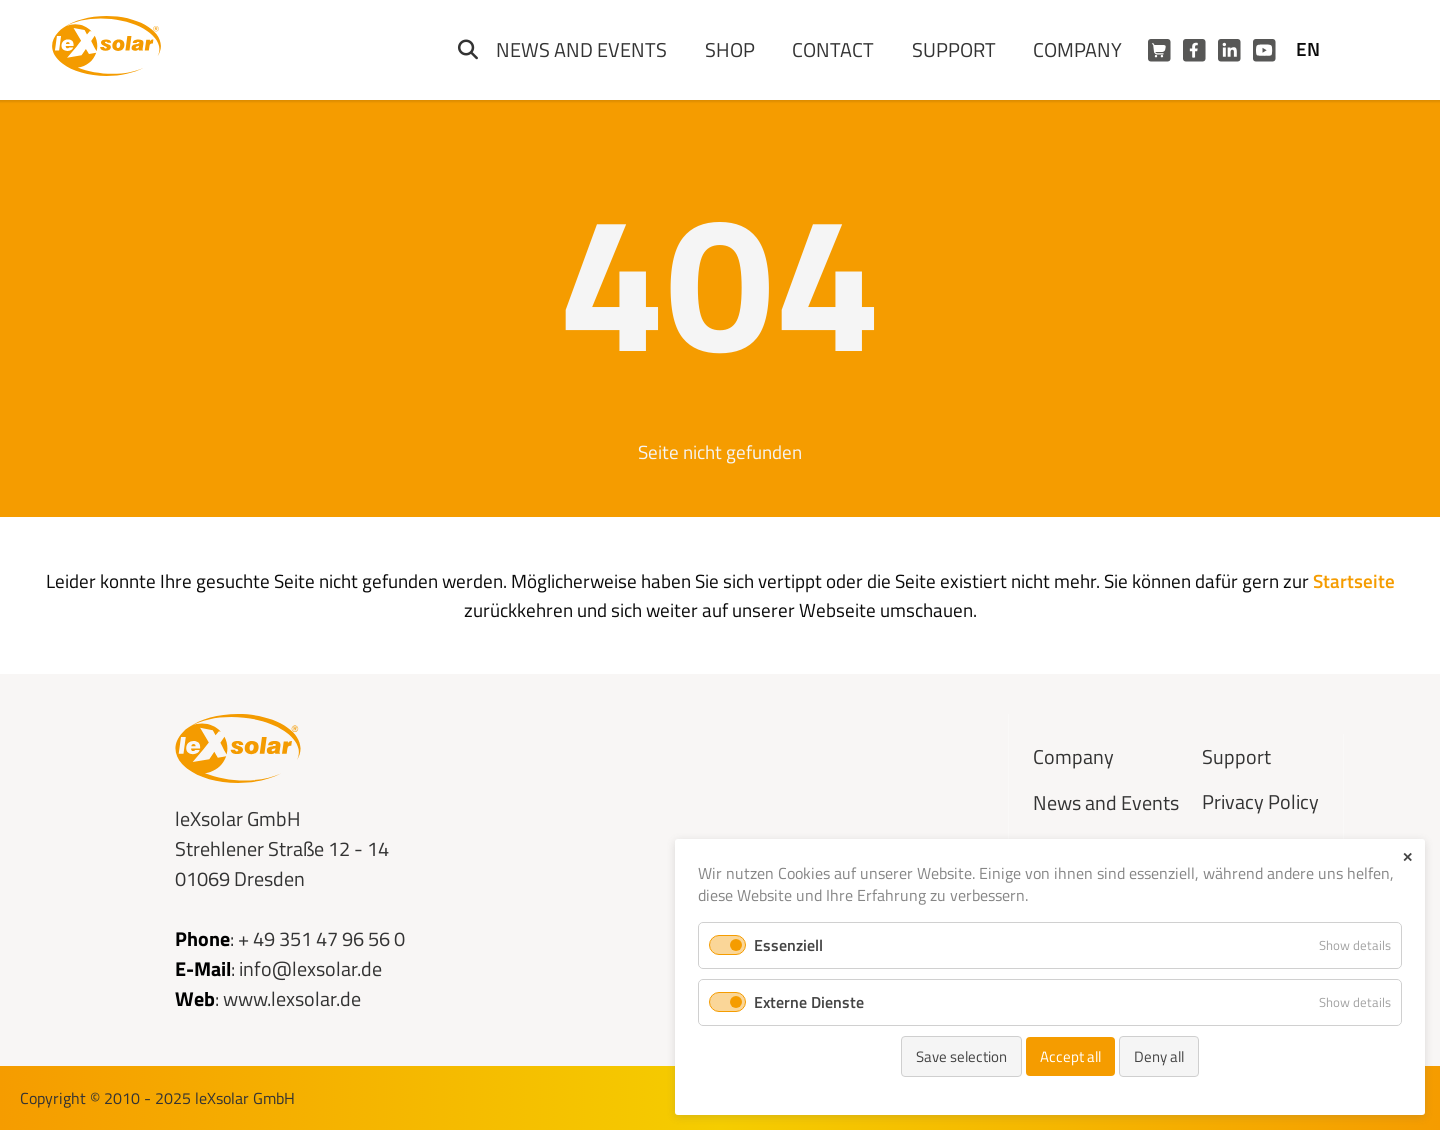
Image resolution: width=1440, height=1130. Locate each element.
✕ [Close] (1407, 857)
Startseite (1354, 580)
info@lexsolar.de (310, 968)
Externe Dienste (809, 1002)
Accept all (1070, 1056)
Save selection (961, 1056)
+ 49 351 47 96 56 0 (321, 938)
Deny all (1159, 1056)
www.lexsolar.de (292, 998)
